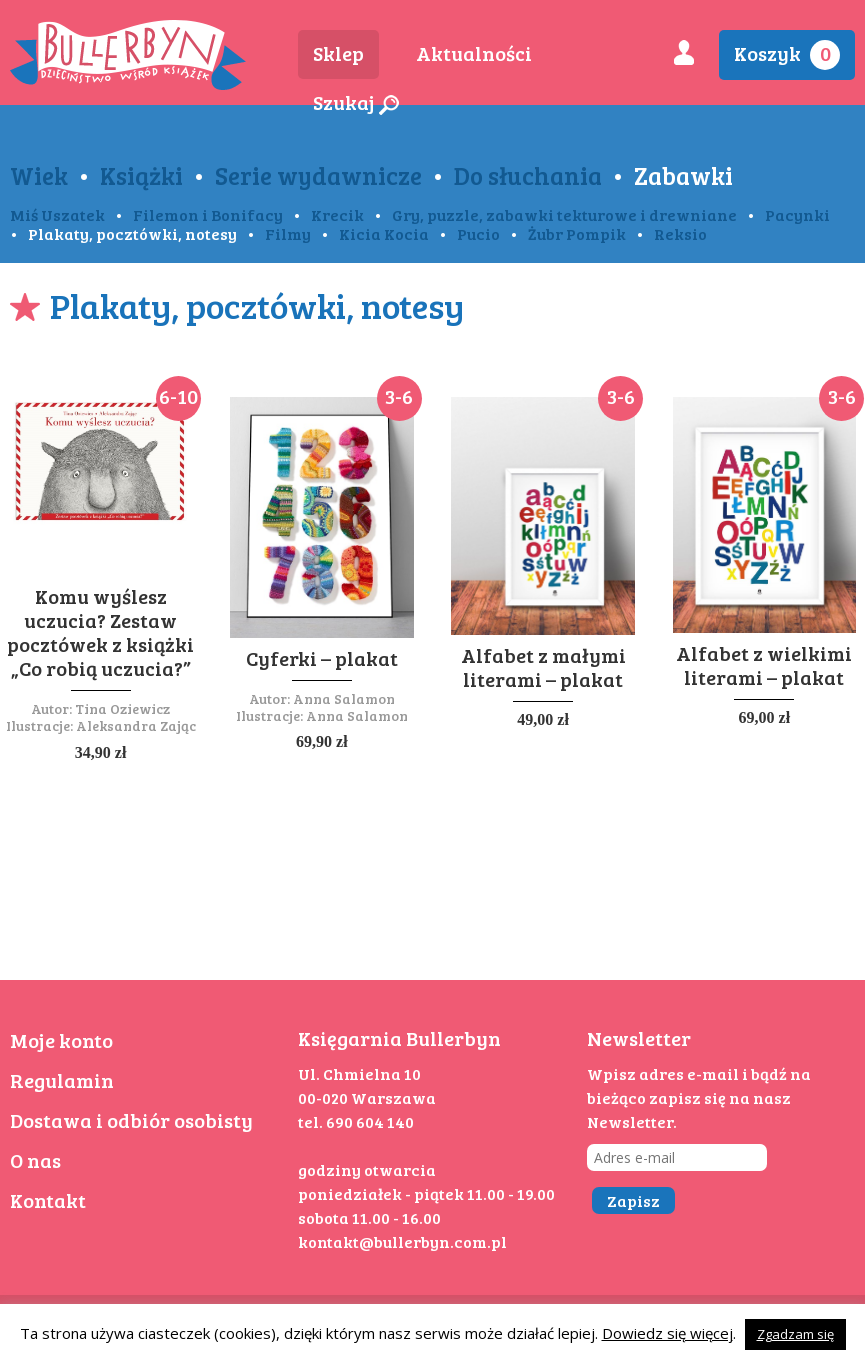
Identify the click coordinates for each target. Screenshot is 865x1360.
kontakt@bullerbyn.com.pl (402, 1241)
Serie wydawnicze (318, 175)
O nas (35, 1160)
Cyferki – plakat (322, 658)
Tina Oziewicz (122, 708)
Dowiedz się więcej (667, 1333)
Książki (141, 175)
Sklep (338, 53)
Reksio (680, 233)
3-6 (399, 396)
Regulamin (62, 1080)
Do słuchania (528, 175)
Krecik (337, 214)
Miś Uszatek (57, 214)
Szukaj (356, 102)
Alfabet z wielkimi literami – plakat (764, 665)
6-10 (178, 396)
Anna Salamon (344, 698)
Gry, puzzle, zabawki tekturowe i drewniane (564, 214)
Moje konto (61, 1040)
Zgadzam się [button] (795, 1334)
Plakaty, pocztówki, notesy (132, 233)
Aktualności (474, 53)
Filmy (288, 233)
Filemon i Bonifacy (208, 214)
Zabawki (683, 175)
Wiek (39, 175)
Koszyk (787, 54)
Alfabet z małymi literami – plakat (543, 667)
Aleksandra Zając (136, 725)
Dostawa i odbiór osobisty (131, 1120)
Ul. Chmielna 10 (359, 1073)
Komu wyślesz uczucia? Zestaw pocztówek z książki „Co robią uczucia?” (100, 632)
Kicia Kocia (384, 233)
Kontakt (48, 1200)
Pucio (478, 233)
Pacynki (797, 214)
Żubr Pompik (577, 233)
